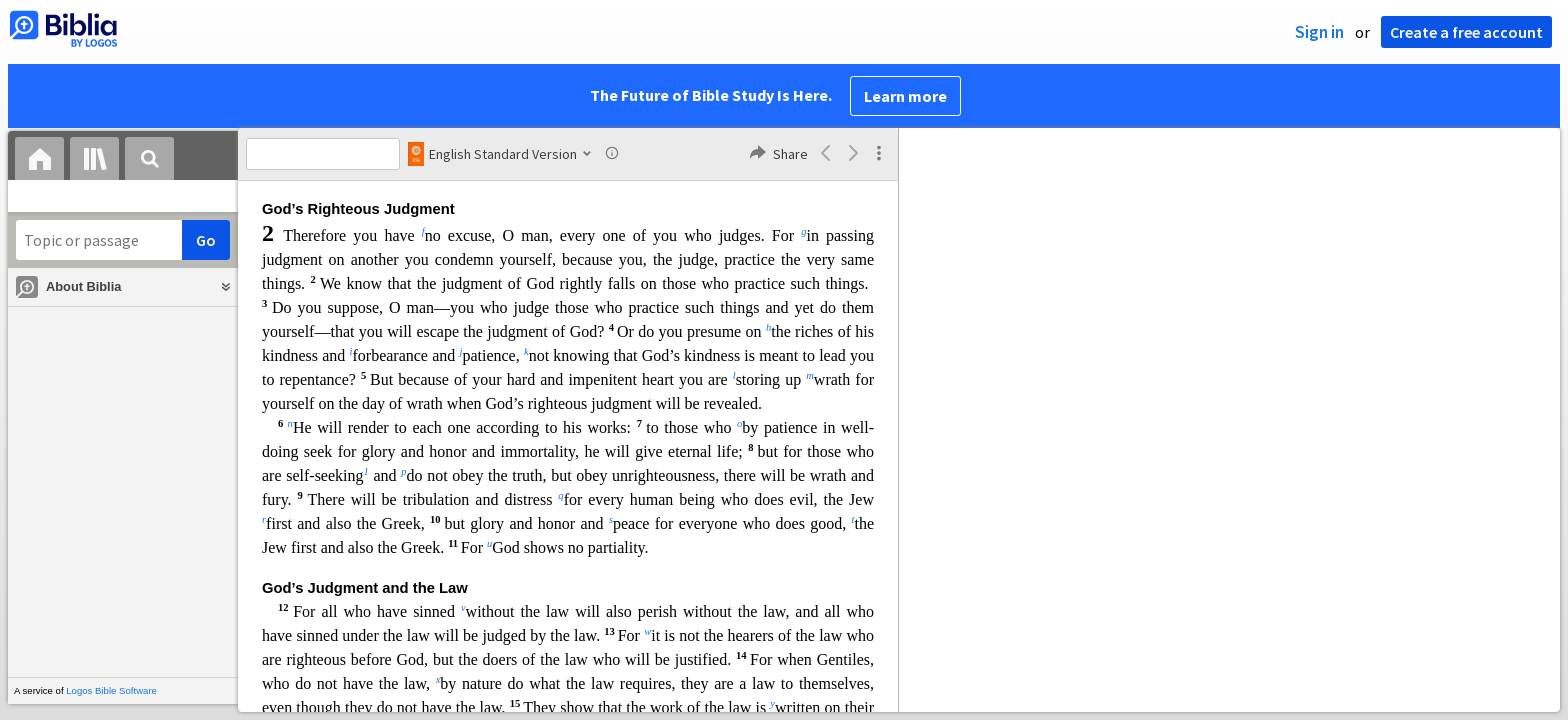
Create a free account (1466, 32)
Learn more (905, 96)
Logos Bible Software (111, 690)
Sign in (1319, 32)
